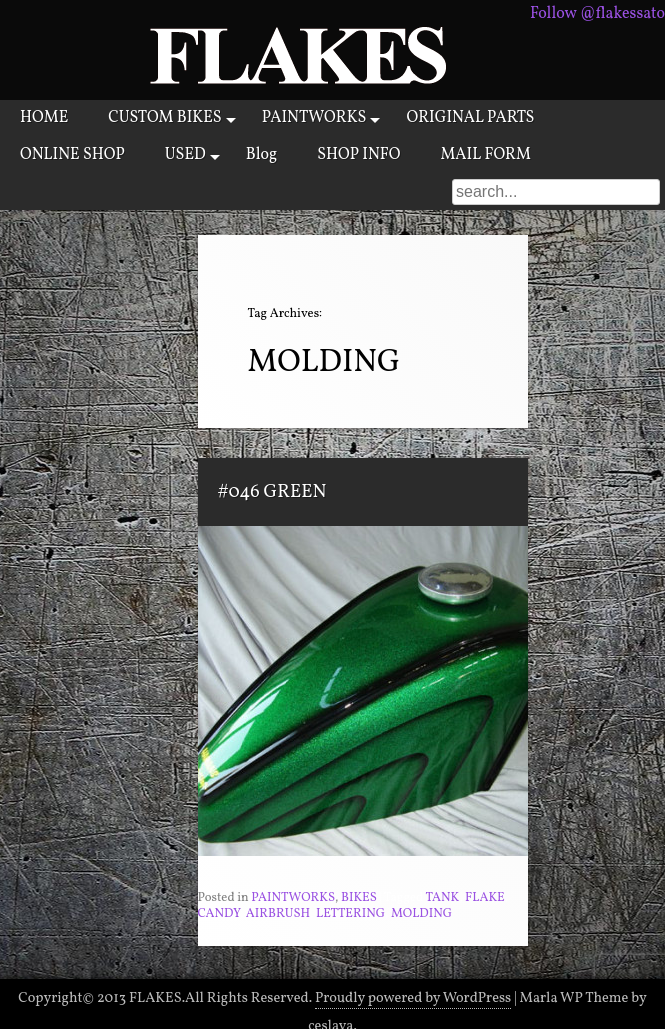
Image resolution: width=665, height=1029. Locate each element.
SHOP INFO (358, 155)
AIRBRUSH (278, 914)
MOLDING (421, 914)
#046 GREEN (272, 492)
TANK (442, 898)
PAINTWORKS (314, 118)
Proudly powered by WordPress (413, 998)
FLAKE (485, 898)
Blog (261, 155)
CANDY (219, 914)
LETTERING (350, 914)
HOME (44, 118)
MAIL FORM (485, 155)
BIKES (359, 898)
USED (185, 155)
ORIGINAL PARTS (470, 118)
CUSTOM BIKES (164, 118)
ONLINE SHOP (72, 155)
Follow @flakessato (597, 14)
